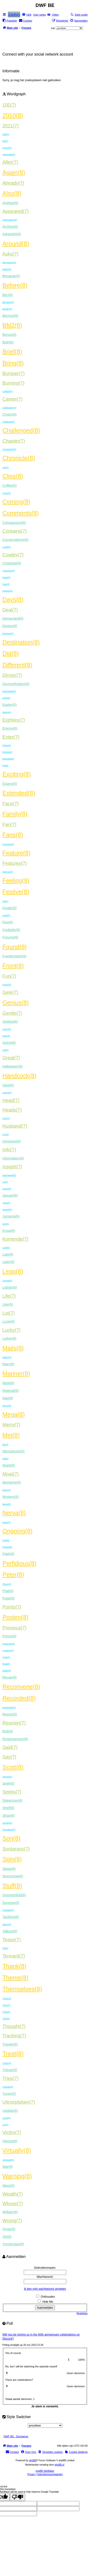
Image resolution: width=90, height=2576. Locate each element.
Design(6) (9, 626)
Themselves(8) (22, 1989)
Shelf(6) (8, 1808)
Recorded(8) (19, 1698)
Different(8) (17, 665)
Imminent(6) (11, 1141)
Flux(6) (7, 922)
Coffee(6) (9, 485)
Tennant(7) (13, 1956)
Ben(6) (7, 295)
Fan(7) (9, 824)
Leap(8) (12, 1271)
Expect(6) (9, 784)
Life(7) (9, 1296)
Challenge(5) (8, 422)
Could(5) (6, 547)
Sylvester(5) (8, 1910)
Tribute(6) (9, 2070)
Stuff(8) (12, 1885)
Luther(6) (9, 1338)
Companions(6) (14, 523)
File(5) (5, 901)
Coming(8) (16, 501)
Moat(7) (10, 1474)
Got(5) (5, 1050)
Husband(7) (14, 1126)
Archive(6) (10, 226)
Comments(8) (20, 513)
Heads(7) (12, 1110)
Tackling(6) (10, 1917)
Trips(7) (10, 2078)
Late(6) (7, 1254)
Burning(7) (13, 383)
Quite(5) (6, 1657)
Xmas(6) (8, 2229)
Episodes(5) (8, 759)
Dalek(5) (6, 577)
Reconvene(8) (21, 1686)
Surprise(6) (10, 1903)
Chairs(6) (9, 414)
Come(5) (6, 493)
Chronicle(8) (18, 458)
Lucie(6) (8, 1321)
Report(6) (9, 1714)
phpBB (32, 2460)
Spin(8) (12, 1859)
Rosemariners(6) (15, 1739)
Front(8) (13, 965)
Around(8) (15, 243)
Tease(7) (11, 1939)
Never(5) (6, 1522)
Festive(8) (15, 891)
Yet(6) (7, 2237)
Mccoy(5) (6, 1406)
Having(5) (7, 1092)
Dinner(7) (12, 675)
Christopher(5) (9, 449)
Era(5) (5, 765)
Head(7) (10, 1100)
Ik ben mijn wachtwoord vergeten (45, 2288)
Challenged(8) (21, 430)
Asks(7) (10, 254)
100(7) (9, 105)
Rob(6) (7, 1731)
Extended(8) (18, 793)
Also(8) (11, 193)
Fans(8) (12, 834)
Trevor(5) (6, 2063)
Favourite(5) (8, 844)
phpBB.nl (59, 2464)
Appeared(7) (15, 211)
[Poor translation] (17, 2497)
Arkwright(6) (11, 234)
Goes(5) (6, 1036)
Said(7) (10, 1747)
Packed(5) (7, 1547)
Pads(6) (8, 1554)
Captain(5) (7, 391)
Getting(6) (10, 1021)
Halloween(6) (12, 1066)
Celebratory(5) (9, 407)
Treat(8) (13, 2053)
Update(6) (10, 2111)
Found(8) (14, 946)
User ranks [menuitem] (39, 14)
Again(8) (13, 172)
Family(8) (14, 814)
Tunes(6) (9, 2094)
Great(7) (11, 1057)
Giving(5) (6, 1029)
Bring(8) (13, 363)
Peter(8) (13, 1574)
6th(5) (5, 141)
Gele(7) (10, 992)
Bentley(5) (7, 309)
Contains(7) (14, 531)
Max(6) (7, 1398)
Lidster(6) (9, 1287)
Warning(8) (17, 2176)
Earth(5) (6, 698)
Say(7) (9, 1756)
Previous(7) (14, 1627)
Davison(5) (7, 591)
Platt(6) (7, 1591)
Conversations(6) (15, 540)
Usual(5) (6, 2118)
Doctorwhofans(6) (16, 684)
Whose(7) (12, 2203)
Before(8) (14, 285)
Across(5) (7, 148)
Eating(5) (6, 712)
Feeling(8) (16, 880)
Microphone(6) (13, 1451)
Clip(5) (5, 467)
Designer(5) (8, 633)
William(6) (10, 2212)
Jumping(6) (11, 1216)
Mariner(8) (16, 1373)
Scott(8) (13, 1767)
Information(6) (13, 1158)
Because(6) (11, 276)
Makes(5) (7, 1357)
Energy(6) (10, 728)
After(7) (10, 162)
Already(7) (13, 183)
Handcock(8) (19, 1075)
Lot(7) (8, 1313)
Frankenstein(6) (14, 956)
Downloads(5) (9, 691)
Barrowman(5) (9, 262)
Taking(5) (6, 1924)
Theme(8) (15, 1977)
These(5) (6, 1998)
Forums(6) (10, 937)
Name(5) (6, 1504)
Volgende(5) (8, 2160)
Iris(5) (5, 1182)
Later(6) (8, 1262)
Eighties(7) (13, 720)
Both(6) (8, 342)
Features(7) (14, 863)
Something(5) (8, 1829)
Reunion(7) (14, 1722)
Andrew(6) (10, 203)
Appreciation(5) (9, 220)
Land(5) (6, 1247)
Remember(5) (9, 1707)
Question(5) (8, 1650)
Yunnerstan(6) (13, 2244)
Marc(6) (8, 1364)
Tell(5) (5, 1948)
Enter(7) (10, 737)
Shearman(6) (12, 1800)
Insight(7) (12, 1166)
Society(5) (7, 1823)
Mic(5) (5, 1444)
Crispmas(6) (11, 563)
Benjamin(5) (8, 302)
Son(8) (11, 1838)
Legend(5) (7, 1280)
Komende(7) (15, 1239)
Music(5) (6, 1490)
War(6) (7, 2167)
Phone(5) (6, 1584)
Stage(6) (9, 1869)
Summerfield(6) (14, 1895)
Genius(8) (15, 1002)
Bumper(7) (13, 373)
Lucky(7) (11, 1330)
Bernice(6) (10, 316)
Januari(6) (10, 1195)
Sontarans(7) (16, 1848)
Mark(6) (8, 1383)
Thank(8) (14, 1966)
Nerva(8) (14, 1512)
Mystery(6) (10, 1497)
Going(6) (9, 1043)
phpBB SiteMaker (45, 2471)
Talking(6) (9, 1931)
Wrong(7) (12, 2220)
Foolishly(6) (11, 930)
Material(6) (10, 1391)
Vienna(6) (9, 2141)
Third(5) (6, 2018)
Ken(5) (5, 1224)
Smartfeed (14, 14)
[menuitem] (26, 14)
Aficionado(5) (8, 154)
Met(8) (11, 1435)
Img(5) (5, 1134)
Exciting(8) (16, 774)
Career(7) (12, 399)
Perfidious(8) (19, 1563)
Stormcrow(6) (12, 1876)
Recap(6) (9, 1677)
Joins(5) (6, 1203)
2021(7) (10, 125)
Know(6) (8, 1231)
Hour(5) (6, 1118)
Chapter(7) (13, 441)
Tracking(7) (14, 2035)
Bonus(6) (9, 335)
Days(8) (13, 599)
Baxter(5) (6, 269)
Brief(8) (12, 351)
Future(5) (6, 984)
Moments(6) (11, 1482)
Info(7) (9, 1149)
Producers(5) (8, 1644)
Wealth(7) (12, 2194)
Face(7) (10, 803)
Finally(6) (9, 908)
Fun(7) (9, 976)
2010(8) (12, 115)
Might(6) (8, 1465)
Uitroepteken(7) (18, 2102)
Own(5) (6, 1540)
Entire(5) (6, 745)
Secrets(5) (7, 1777)
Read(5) (6, 1664)
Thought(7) (13, 2026)
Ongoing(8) (17, 1531)
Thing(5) (6, 2005)
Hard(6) (8, 1085)
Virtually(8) (16, 2150)
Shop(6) (8, 1815)
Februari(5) (7, 872)
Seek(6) (8, 1783)
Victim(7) (11, 2132)
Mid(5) (5, 1458)
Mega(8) (13, 1414)
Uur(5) (5, 2125)
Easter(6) (9, 705)
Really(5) (6, 1670)
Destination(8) (21, 642)
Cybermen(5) (8, 571)
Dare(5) (6, 584)
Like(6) (7, 1304)
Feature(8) (16, 853)
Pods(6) (8, 1598)
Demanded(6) (13, 618)
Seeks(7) (11, 1791)
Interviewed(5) (9, 1175)
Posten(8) (15, 1617)
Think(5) (6, 2012)
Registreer (82, 2313)
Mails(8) (13, 1348)
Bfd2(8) (12, 325)
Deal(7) (10, 609)
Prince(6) (9, 1636)
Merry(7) (11, 1424)
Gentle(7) (12, 1013)
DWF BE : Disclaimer (16, 2436)
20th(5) (5, 134)
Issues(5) (6, 1189)
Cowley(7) (13, 554)
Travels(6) (10, 2044)
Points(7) (11, 1607)
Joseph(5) (7, 1209)
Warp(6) (8, 2186)
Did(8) (10, 653)
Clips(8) (12, 476)
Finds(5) (6, 915)
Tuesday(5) (7, 2087)
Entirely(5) (7, 752)
